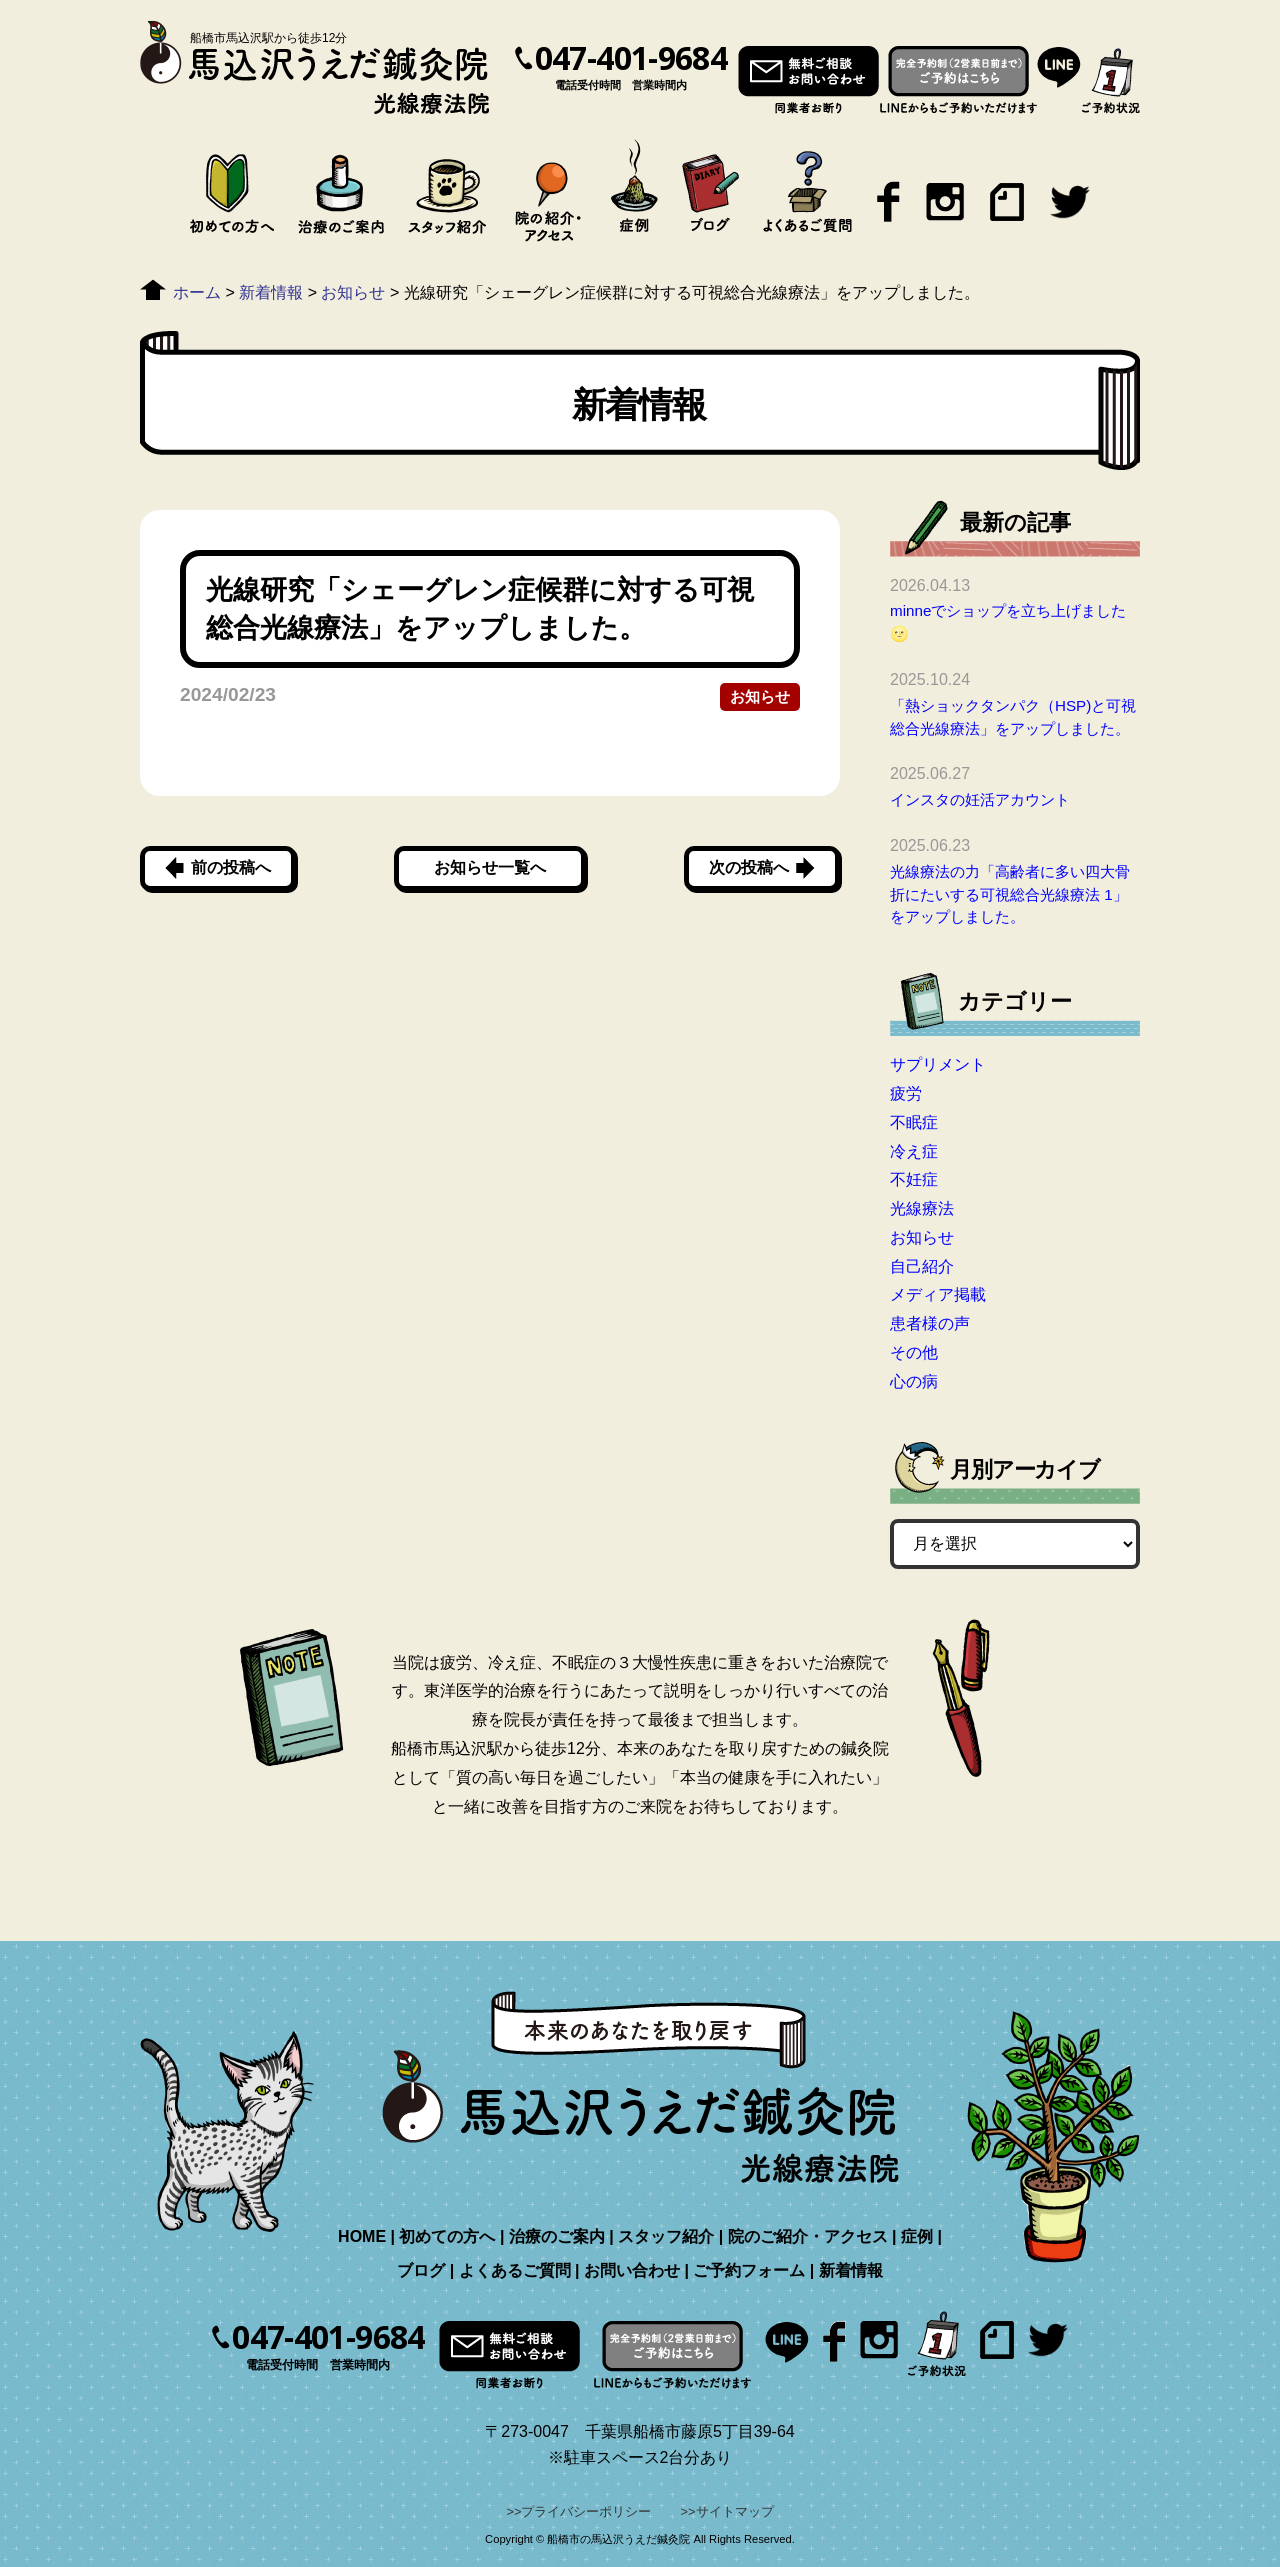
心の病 (914, 1381)
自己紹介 (922, 1266)
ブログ (421, 2270)
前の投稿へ (231, 867)
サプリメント (938, 1064)
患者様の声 (930, 1323)
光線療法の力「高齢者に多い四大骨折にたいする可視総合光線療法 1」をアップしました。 (1010, 894)
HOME (362, 2236)
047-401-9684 (631, 58)
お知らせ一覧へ (490, 867)
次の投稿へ (749, 867)
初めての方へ (447, 2236)
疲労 (906, 1093)
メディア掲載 (938, 1294)
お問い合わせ (632, 2270)
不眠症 (914, 1122)
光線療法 (922, 1208)
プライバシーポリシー (586, 2511)
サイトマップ (735, 2511)
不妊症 (914, 1179)
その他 (914, 1352)
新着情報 (851, 2270)
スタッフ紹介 (666, 2236)
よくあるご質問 (515, 2270)
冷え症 (914, 1151)
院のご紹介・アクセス (808, 2236)
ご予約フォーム (749, 2270)
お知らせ (760, 696)
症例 (917, 2236)
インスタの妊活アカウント (980, 799)
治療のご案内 (557, 2236)
